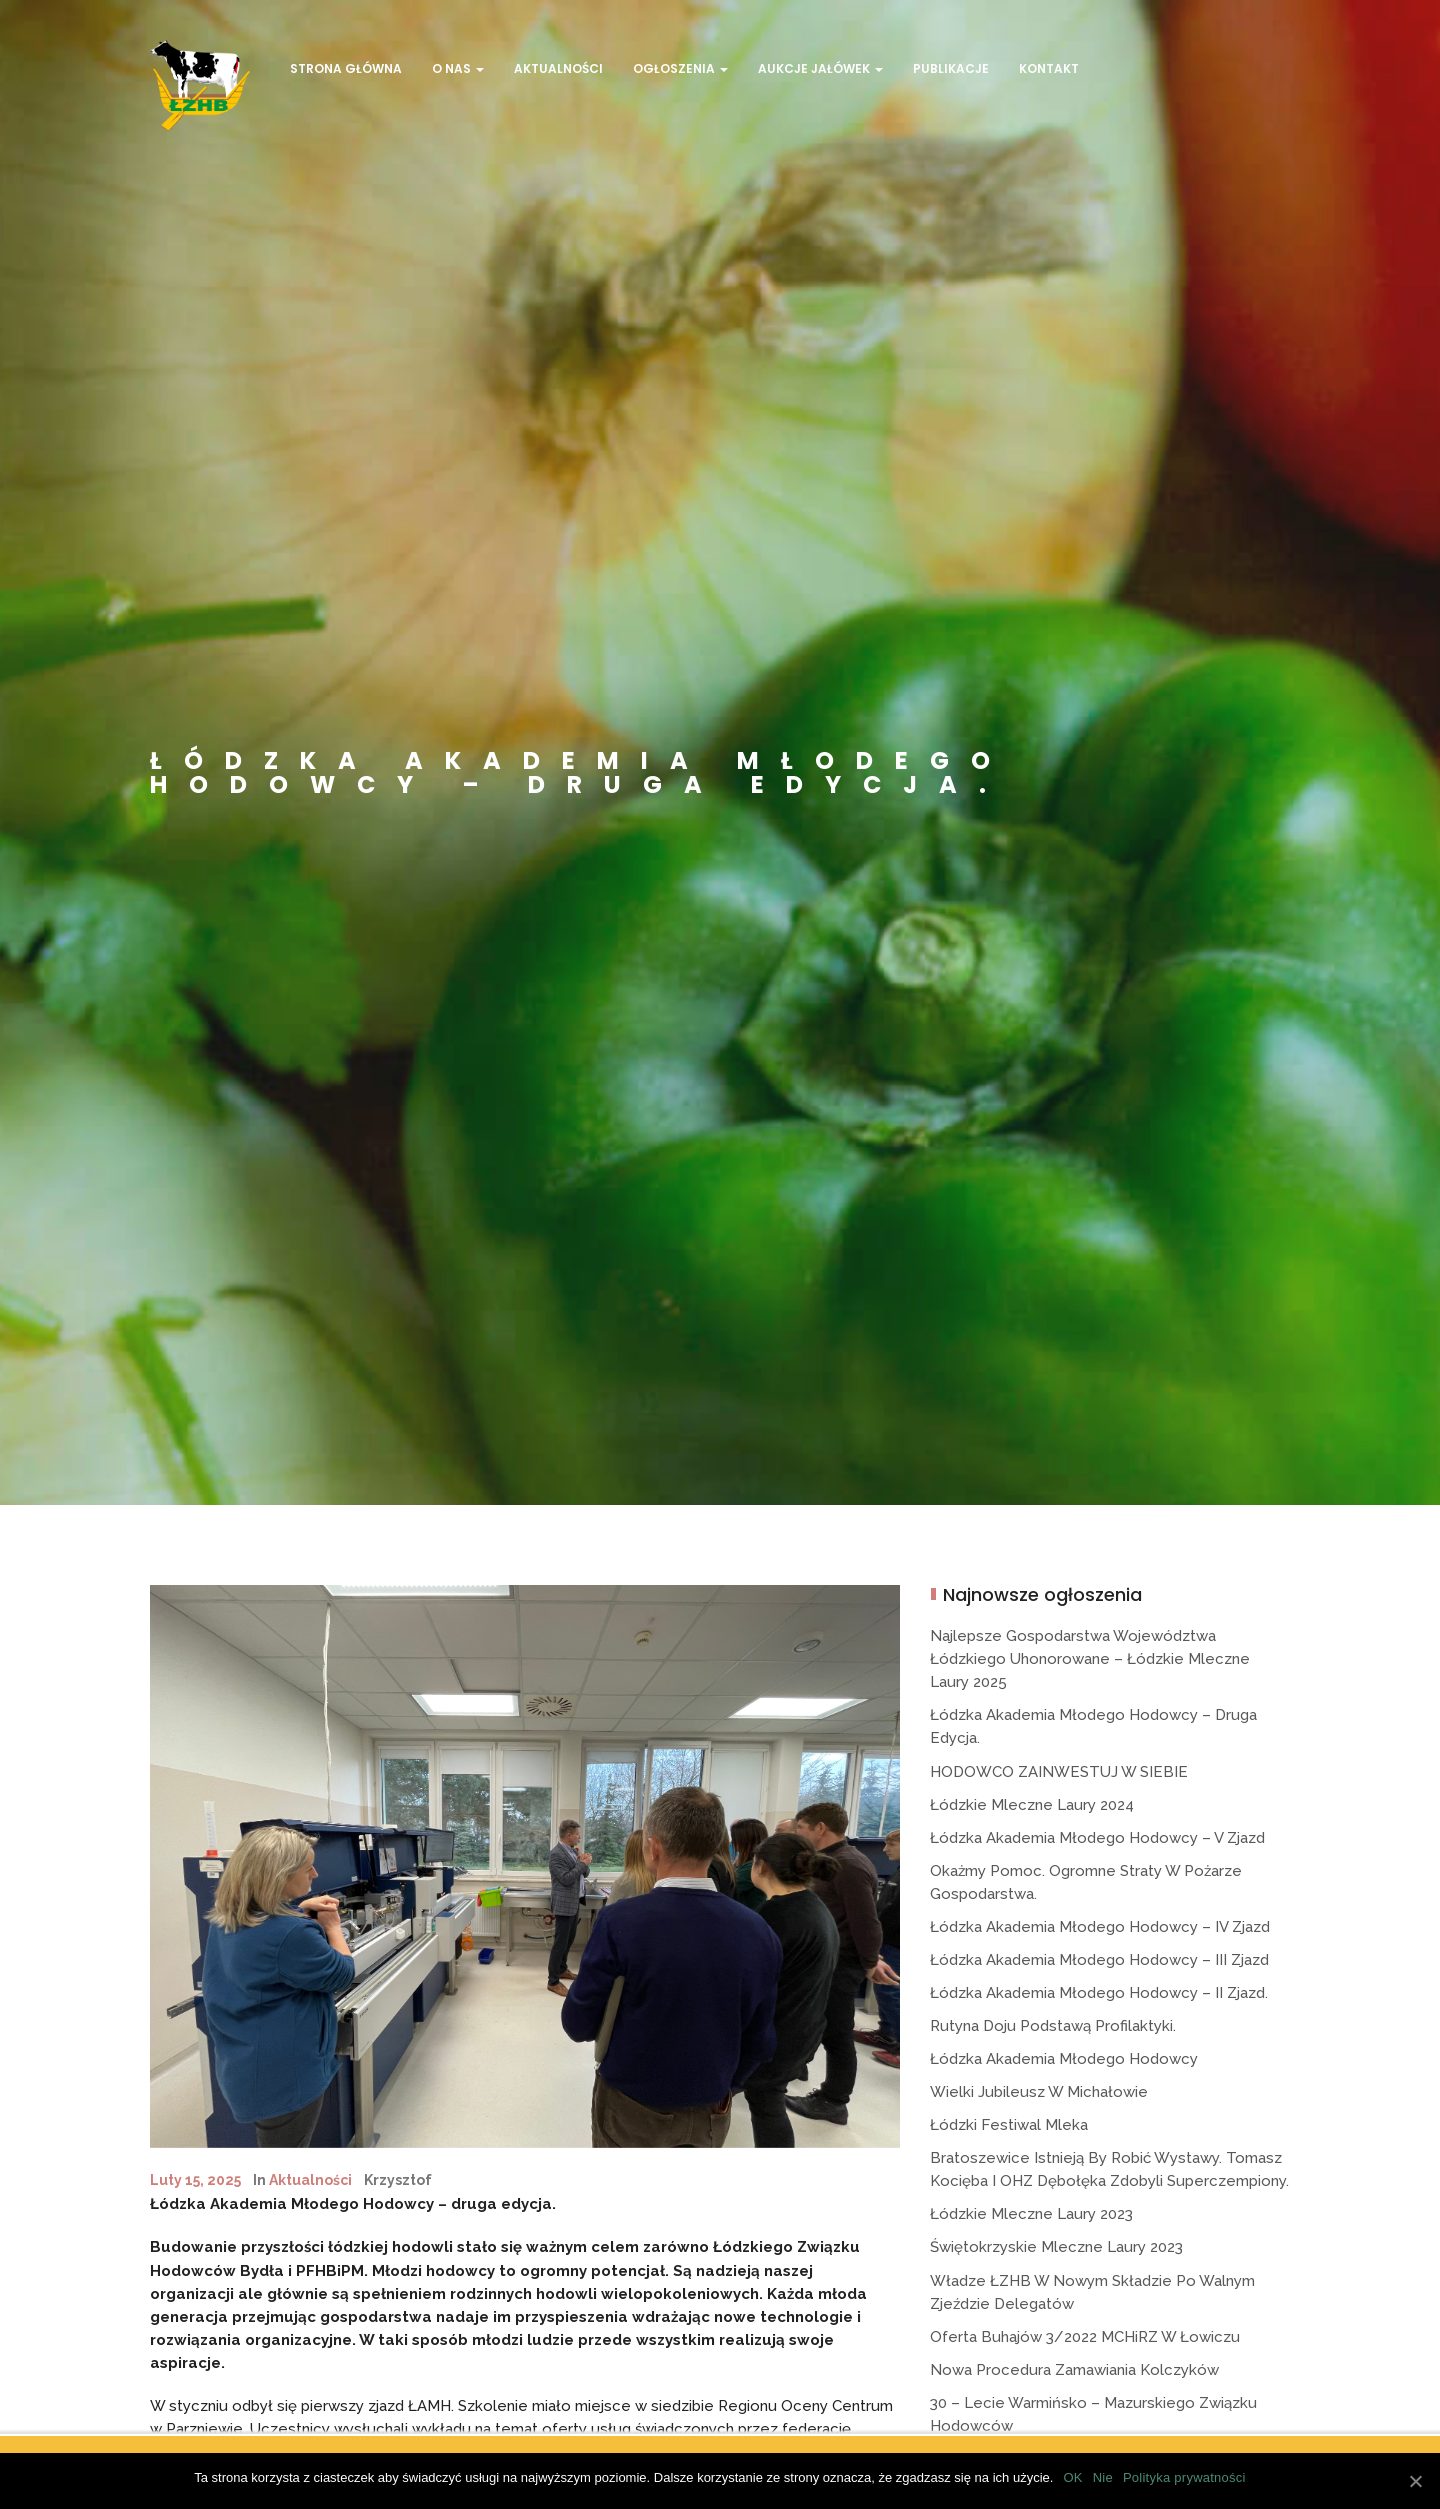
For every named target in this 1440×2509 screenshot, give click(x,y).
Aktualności (558, 68)
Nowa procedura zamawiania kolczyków (1074, 2370)
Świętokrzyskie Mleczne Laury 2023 (1056, 2247)
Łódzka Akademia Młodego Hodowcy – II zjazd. (1099, 1993)
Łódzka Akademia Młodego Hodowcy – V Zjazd (1097, 1838)
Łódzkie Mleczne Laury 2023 (1031, 2214)
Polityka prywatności (1184, 2477)
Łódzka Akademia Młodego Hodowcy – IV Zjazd (1100, 1927)
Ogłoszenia (680, 68)
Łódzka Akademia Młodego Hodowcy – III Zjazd (1099, 1960)
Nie (1103, 2477)
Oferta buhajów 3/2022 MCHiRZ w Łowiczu (1085, 2337)
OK (1072, 2477)
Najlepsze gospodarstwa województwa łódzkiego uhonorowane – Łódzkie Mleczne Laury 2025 (1090, 1659)
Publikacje (951, 68)
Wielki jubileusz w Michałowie (1039, 2092)
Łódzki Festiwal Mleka (1009, 2125)
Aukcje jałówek (820, 68)
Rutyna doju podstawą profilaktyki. (1053, 2026)
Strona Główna (346, 68)
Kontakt (1049, 68)
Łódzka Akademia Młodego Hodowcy (1064, 2059)
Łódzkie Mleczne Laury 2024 (1032, 1805)
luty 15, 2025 (195, 2180)
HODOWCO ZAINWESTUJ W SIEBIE (1059, 1772)
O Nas (458, 68)
